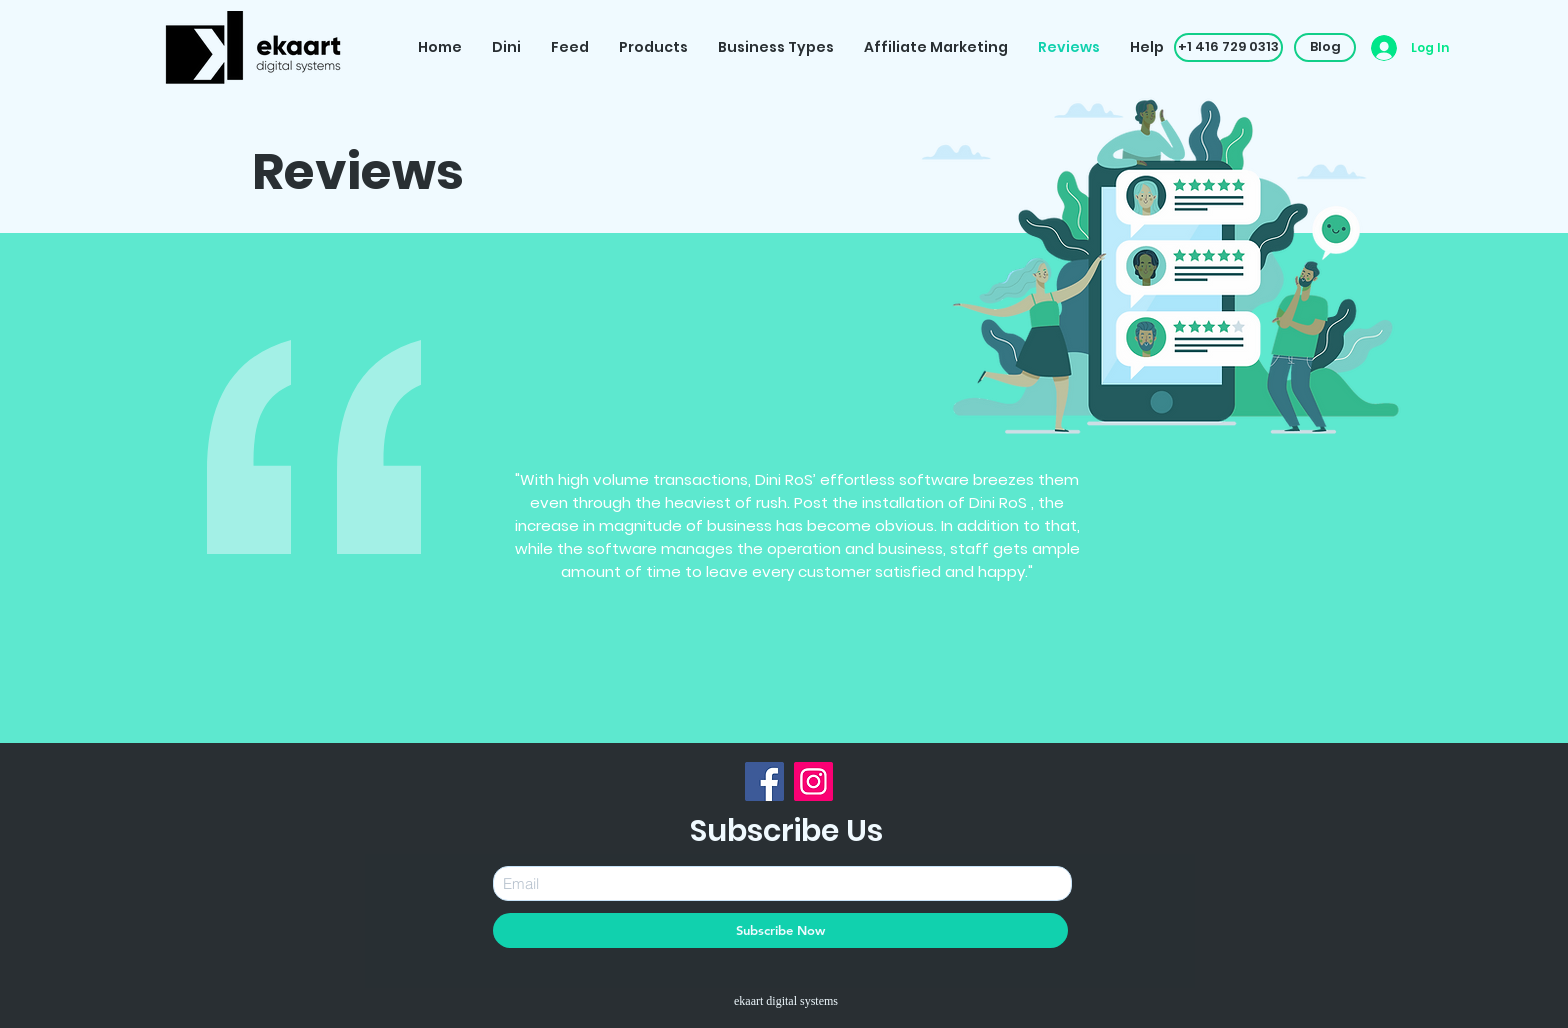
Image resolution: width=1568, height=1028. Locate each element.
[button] (1228, 47)
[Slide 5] (809, 711)
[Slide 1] (715, 711)
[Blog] (1325, 47)
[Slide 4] (786, 711)
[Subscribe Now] (780, 930)
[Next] (1223, 560)
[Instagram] (813, 781)
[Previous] (299, 560)
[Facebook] (764, 781)
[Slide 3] (763, 711)
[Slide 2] (740, 711)
